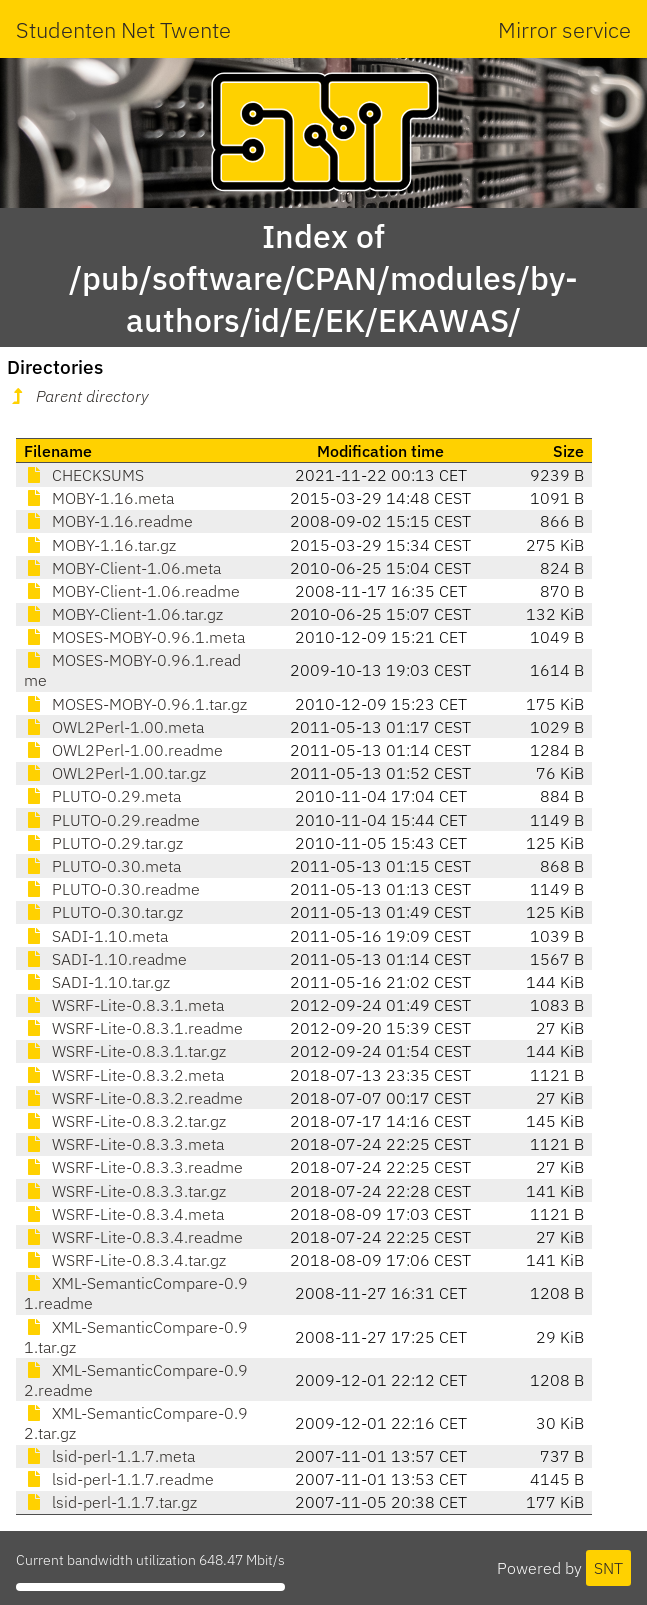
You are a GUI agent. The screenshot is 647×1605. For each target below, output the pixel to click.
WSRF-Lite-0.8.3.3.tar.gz (125, 1191)
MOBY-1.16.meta (99, 498)
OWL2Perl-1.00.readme (123, 750)
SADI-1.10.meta (96, 936)
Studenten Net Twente (123, 29)
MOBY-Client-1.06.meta (122, 568)
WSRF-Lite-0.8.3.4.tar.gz (125, 1260)
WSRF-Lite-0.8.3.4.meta (124, 1214)
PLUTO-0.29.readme (112, 820)
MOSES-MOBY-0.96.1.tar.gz (135, 704)
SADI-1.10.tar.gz (97, 982)
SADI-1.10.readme (105, 959)
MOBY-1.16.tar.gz (100, 545)
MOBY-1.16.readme (108, 521)
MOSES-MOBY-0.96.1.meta (134, 637)
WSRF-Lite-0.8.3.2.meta (124, 1075)
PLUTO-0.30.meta (102, 866)
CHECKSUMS (84, 475)
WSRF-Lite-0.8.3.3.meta (124, 1144)
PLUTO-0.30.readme (112, 889)
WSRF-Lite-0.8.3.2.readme (133, 1098)
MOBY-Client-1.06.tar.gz (123, 614)
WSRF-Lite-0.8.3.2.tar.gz (125, 1121)
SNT (608, 1568)
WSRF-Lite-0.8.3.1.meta (124, 1005)
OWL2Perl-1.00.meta (114, 727)
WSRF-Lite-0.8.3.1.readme (133, 1028)
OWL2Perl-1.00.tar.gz (115, 773)
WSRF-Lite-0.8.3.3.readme (133, 1167)
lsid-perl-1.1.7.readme (119, 1479)
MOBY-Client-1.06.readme (132, 591)
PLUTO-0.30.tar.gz (103, 912)
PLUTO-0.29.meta (102, 796)
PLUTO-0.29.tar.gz (103, 843)
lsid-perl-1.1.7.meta (109, 1456)
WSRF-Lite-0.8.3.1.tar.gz (125, 1051)
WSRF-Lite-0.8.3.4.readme (133, 1237)
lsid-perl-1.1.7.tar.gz (110, 1502)
